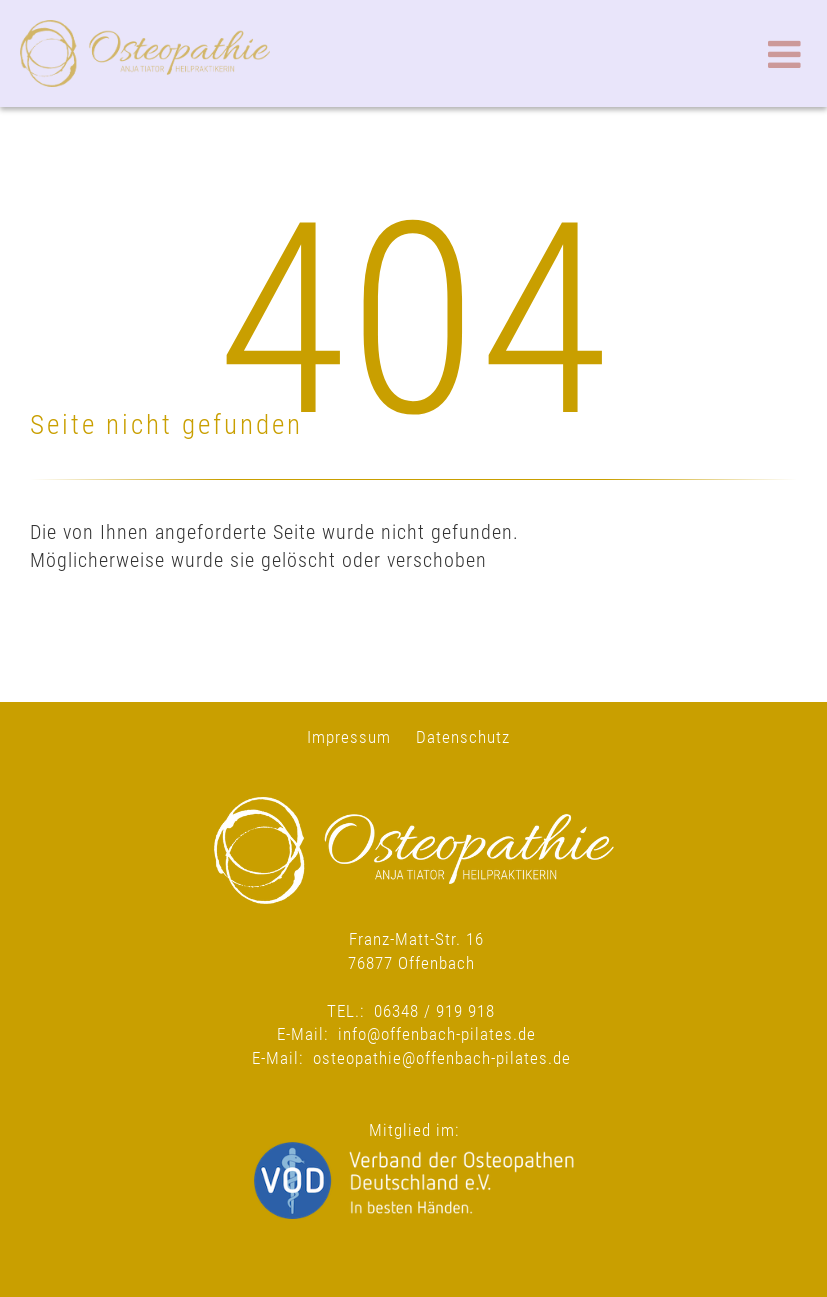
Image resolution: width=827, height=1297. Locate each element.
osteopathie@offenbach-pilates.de (442, 1058)
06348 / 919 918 (434, 1011)
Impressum (349, 737)
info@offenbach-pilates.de (437, 1034)
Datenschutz (463, 737)
